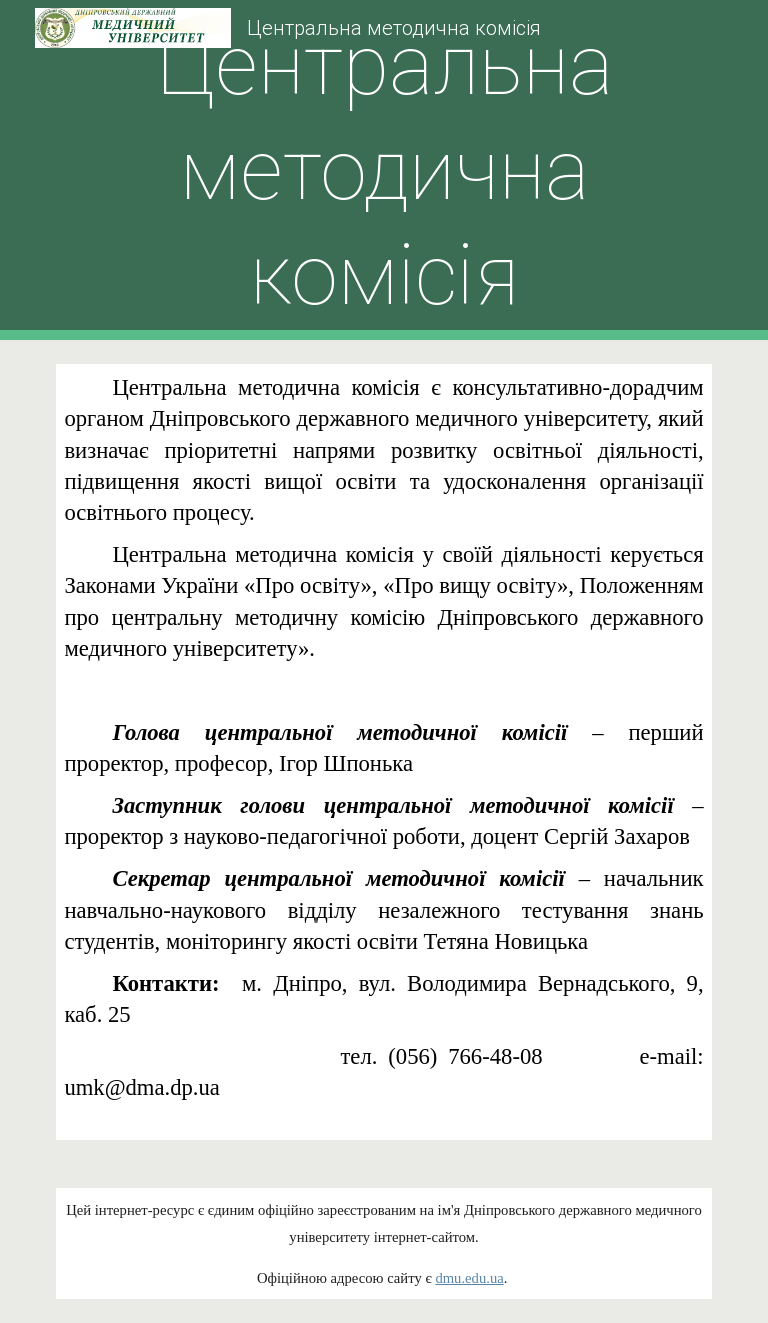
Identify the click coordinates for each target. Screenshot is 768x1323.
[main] (383, 170)
